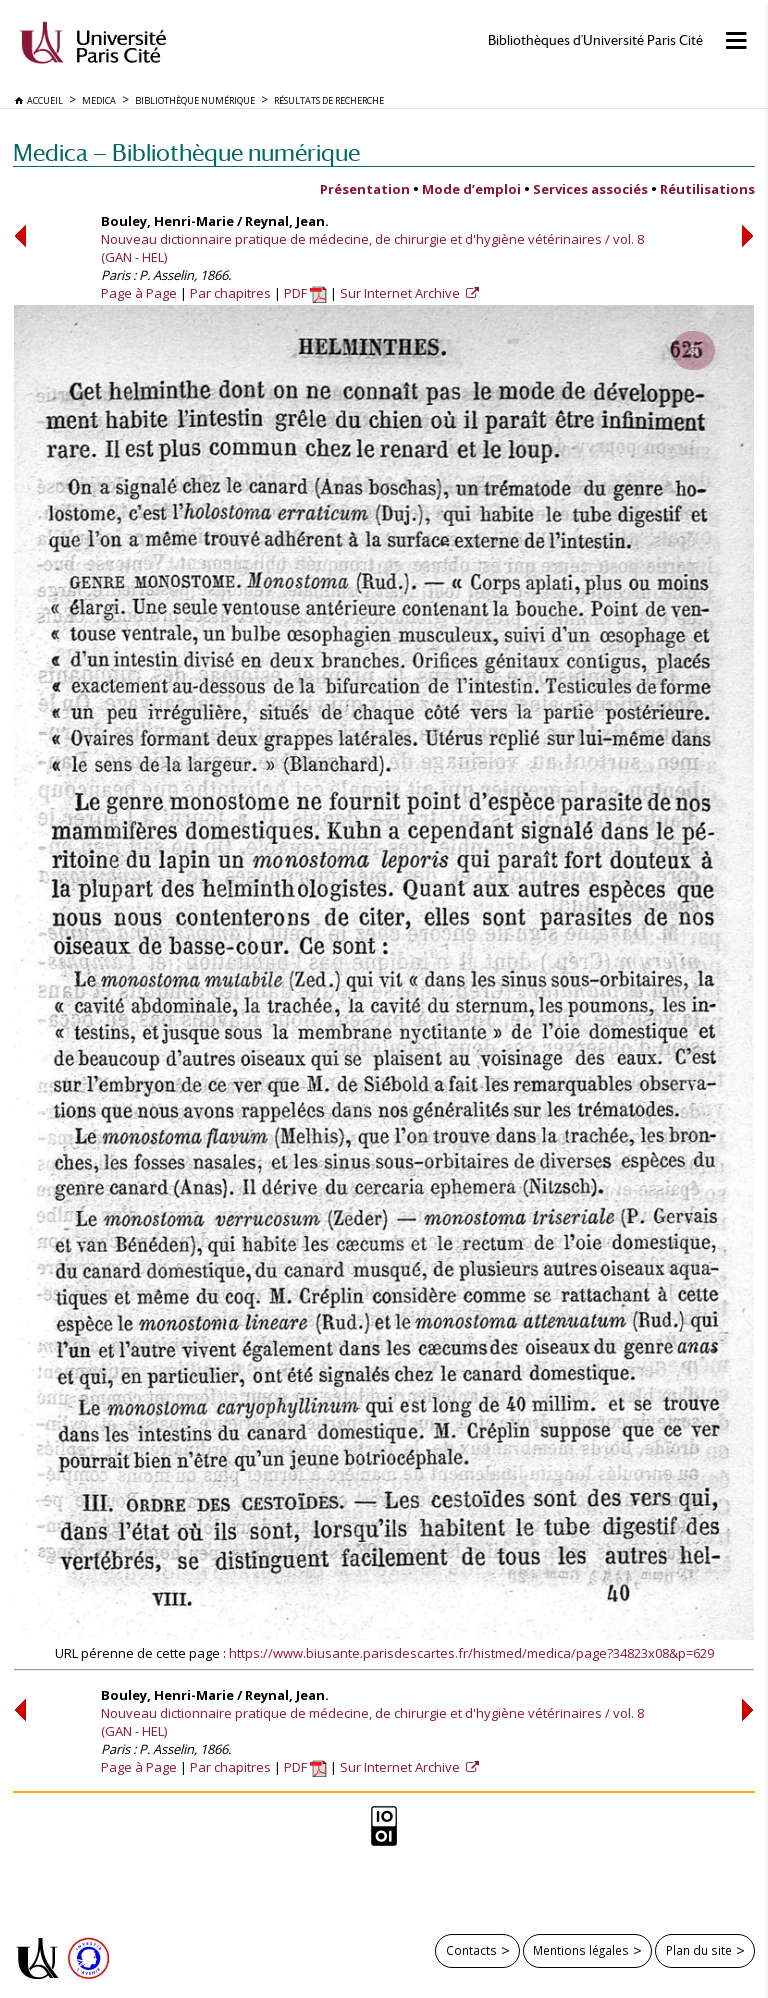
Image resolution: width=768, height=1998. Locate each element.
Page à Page (139, 293)
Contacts (471, 1950)
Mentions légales (581, 1950)
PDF (305, 293)
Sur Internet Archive (401, 293)
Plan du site (699, 1950)
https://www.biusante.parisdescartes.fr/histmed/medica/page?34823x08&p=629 (471, 1653)
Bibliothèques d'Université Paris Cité (595, 40)
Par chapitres (230, 293)
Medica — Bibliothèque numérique (186, 152)
